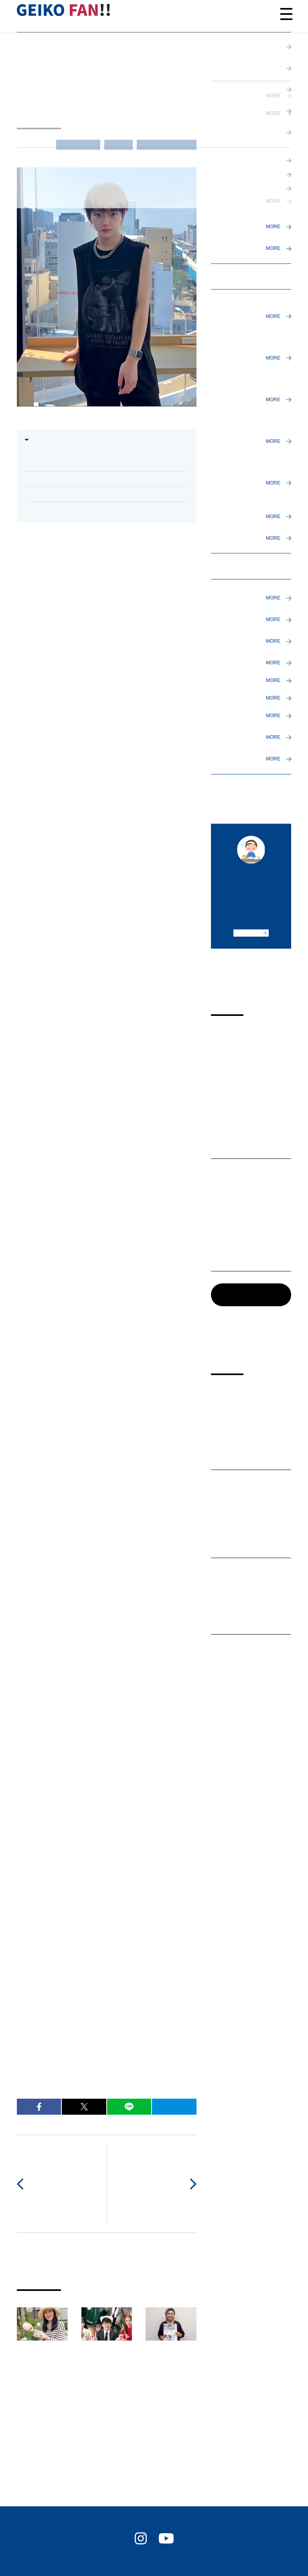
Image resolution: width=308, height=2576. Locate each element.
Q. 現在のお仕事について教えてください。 (84, 494)
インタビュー (78, 144)
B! (174, 2107)
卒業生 (118, 144)
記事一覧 (235, 1294)
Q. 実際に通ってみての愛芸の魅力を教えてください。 (99, 479)
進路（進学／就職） (166, 144)
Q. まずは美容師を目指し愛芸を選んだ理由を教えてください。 (105, 459)
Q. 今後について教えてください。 (72, 509)
